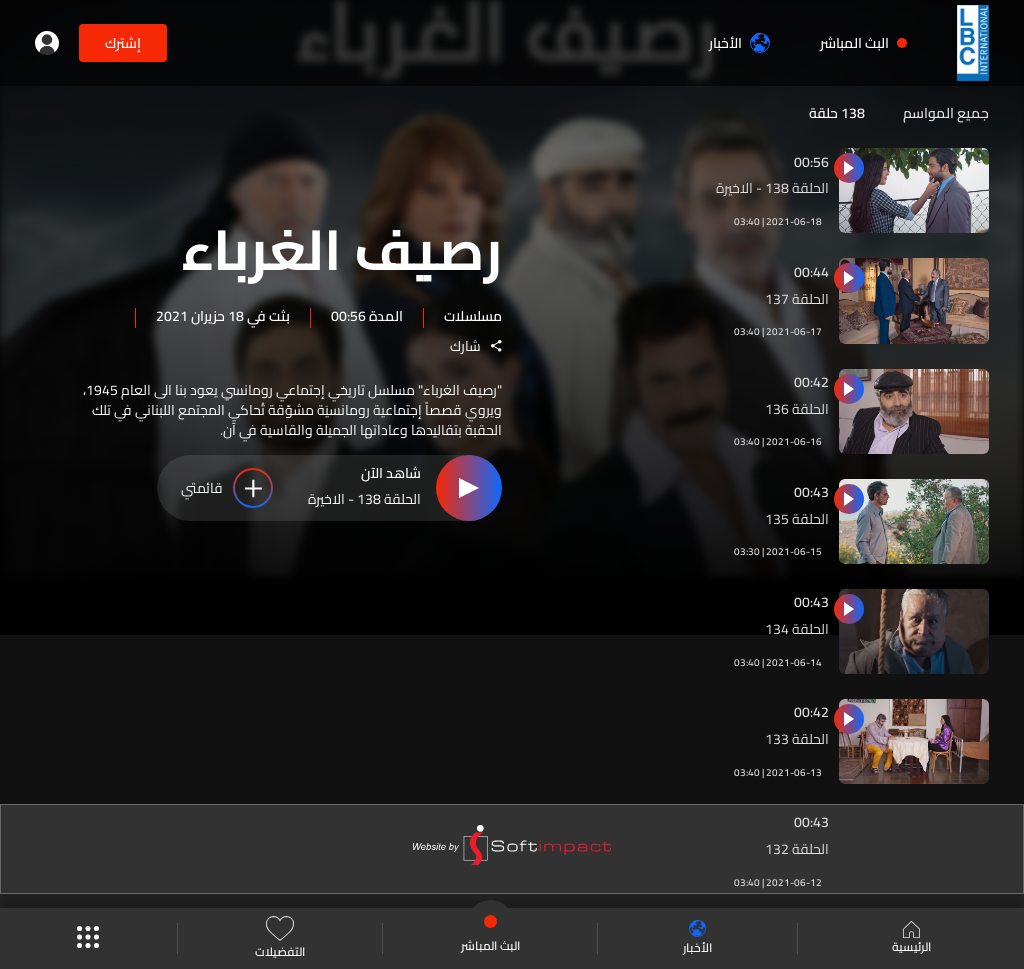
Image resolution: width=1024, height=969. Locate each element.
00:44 (811, 272)
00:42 (811, 382)
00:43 (811, 492)
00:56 (811, 162)
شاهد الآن (391, 474)
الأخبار (739, 43)
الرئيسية (911, 939)
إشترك (123, 43)
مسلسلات (473, 315)
